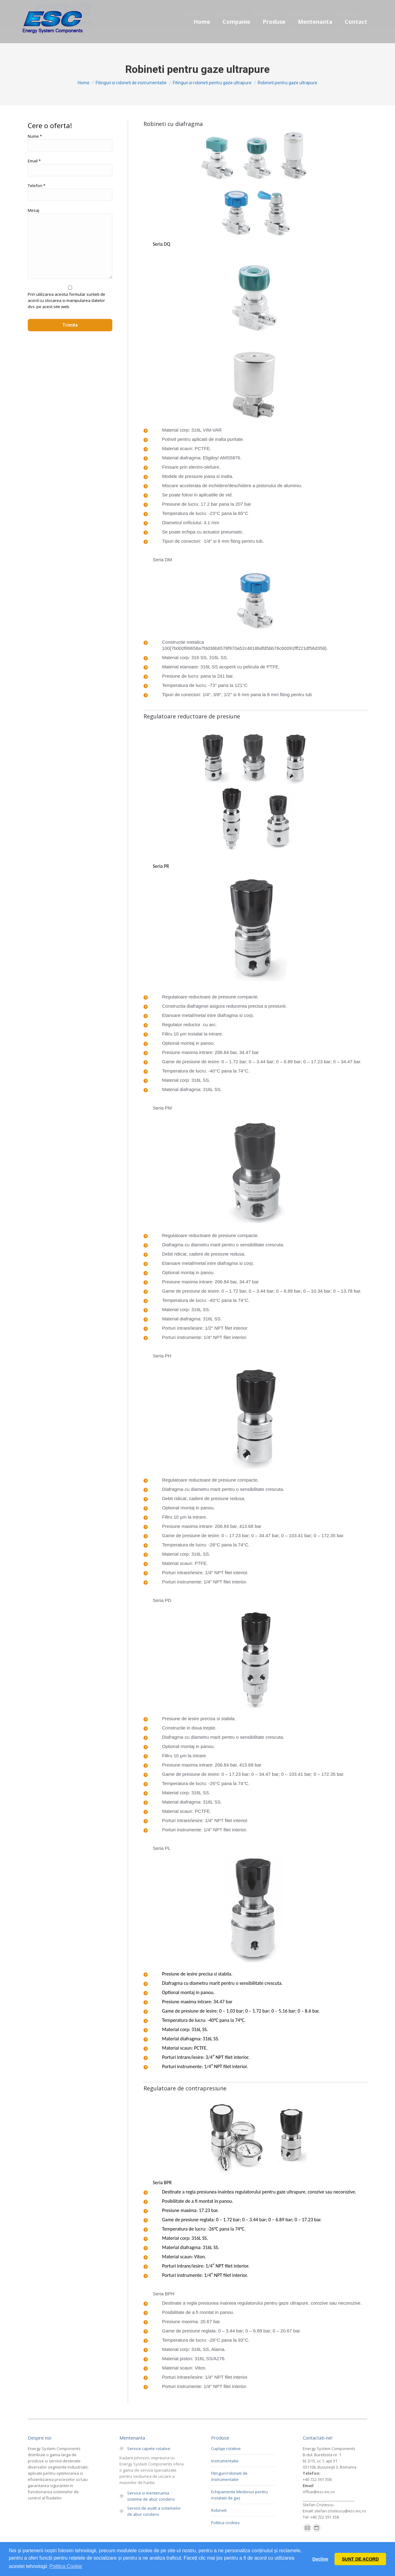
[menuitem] (201, 22)
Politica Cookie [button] (65, 2566)
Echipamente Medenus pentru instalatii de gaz (239, 2495)
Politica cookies (225, 2522)
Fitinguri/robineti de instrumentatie (229, 2476)
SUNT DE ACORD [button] (360, 2559)
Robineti (219, 2510)
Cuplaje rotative (226, 2448)
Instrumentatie (225, 2461)
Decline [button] (320, 2559)
